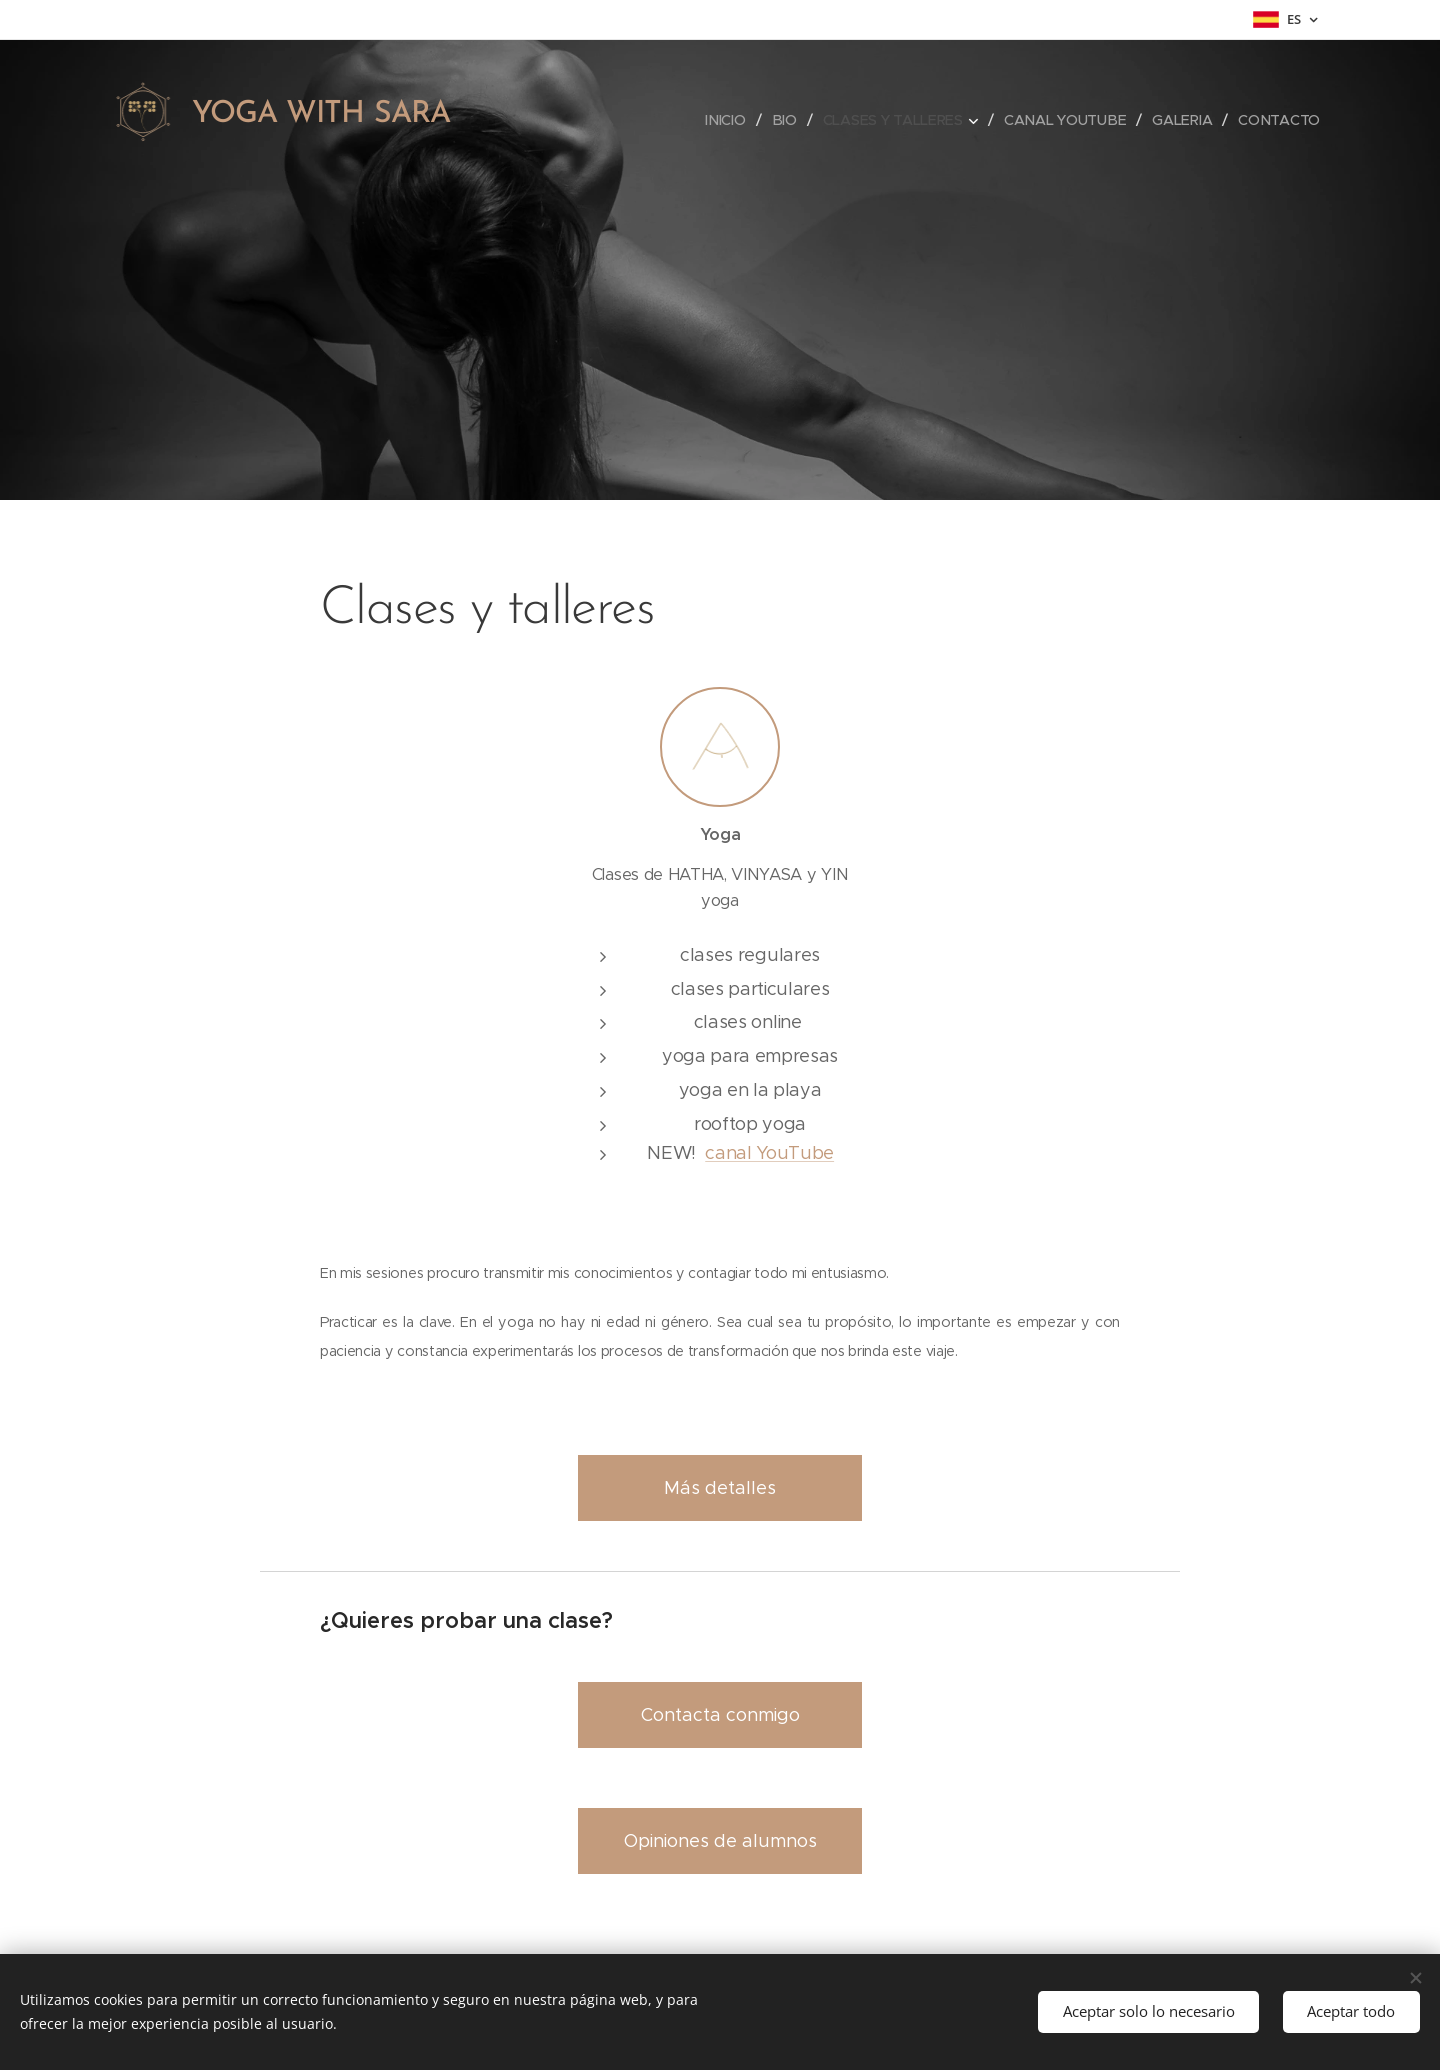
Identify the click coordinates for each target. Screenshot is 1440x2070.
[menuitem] (729, 120)
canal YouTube (769, 1153)
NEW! (676, 1153)
